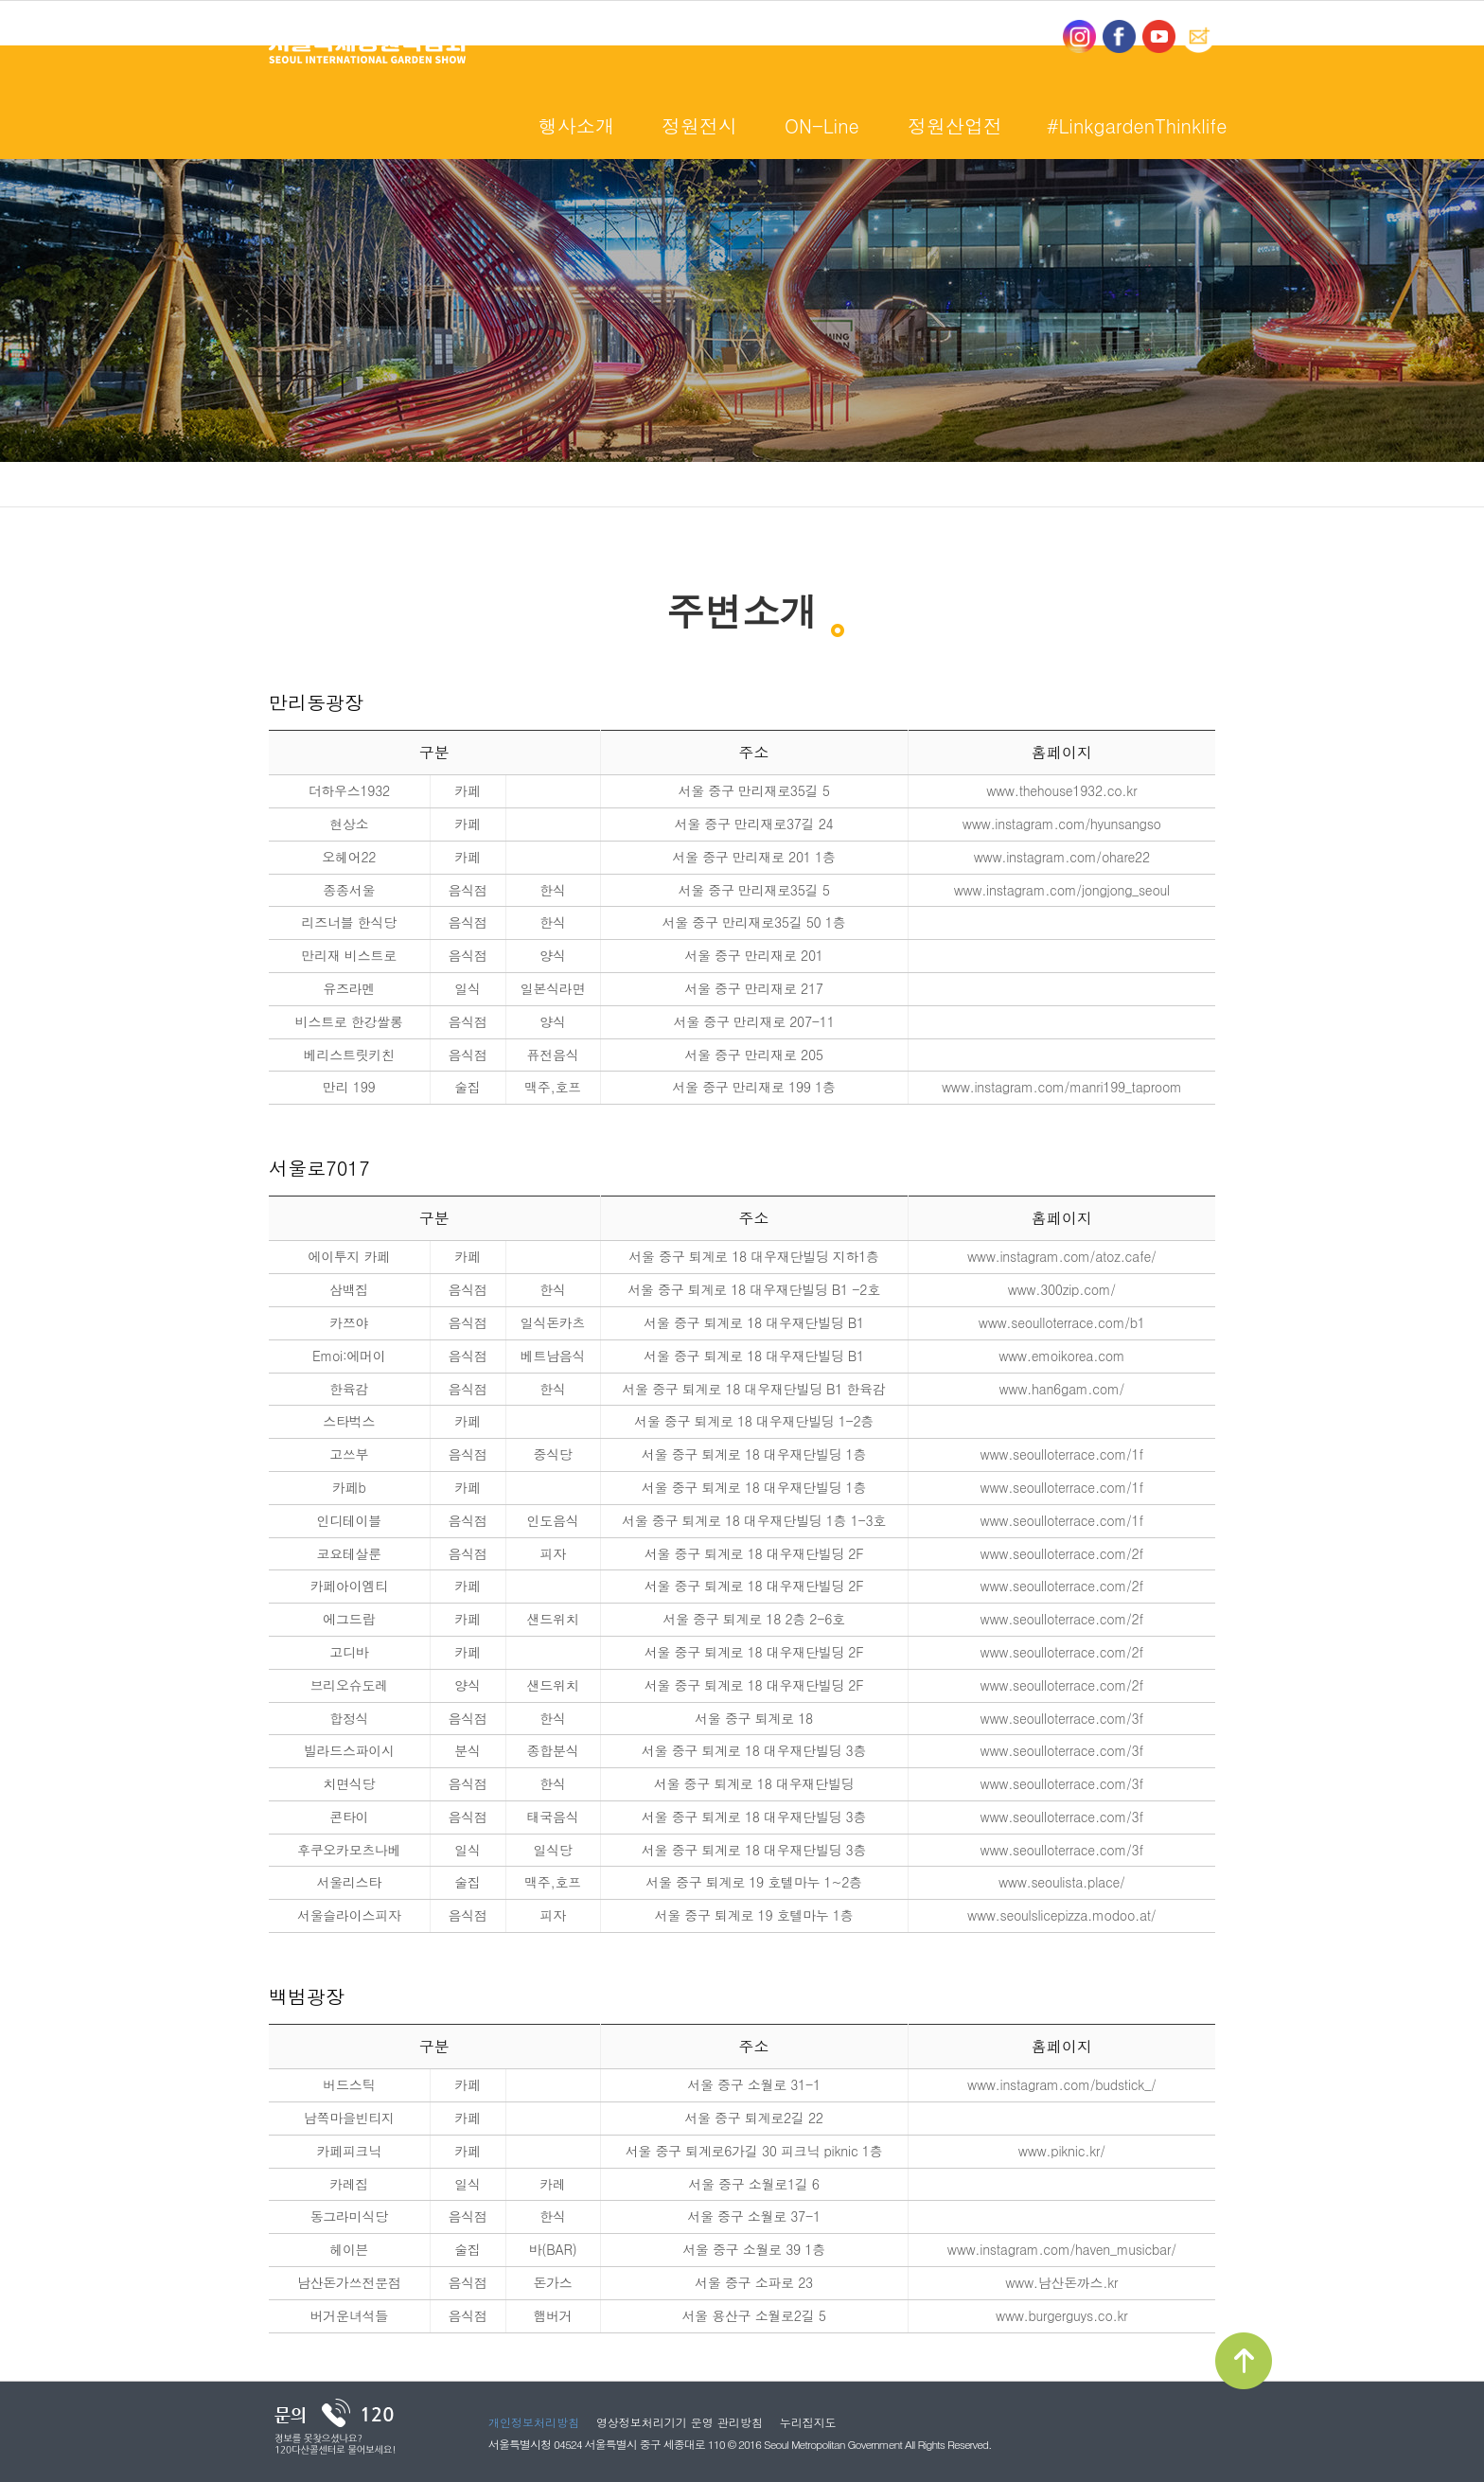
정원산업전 (955, 125)
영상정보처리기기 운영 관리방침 (679, 2422)
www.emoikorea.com (1061, 1355)
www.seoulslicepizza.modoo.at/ (1061, 1915)
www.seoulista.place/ (1061, 1881)
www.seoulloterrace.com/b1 (1062, 1322)
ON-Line (822, 125)
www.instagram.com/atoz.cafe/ (1062, 1256)
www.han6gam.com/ (1061, 1388)
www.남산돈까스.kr (1061, 2282)
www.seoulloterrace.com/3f (1061, 1718)
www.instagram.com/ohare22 (1062, 856)
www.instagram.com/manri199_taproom (1062, 1086)
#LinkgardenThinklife (1137, 125)
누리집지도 (808, 2422)
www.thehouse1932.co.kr (1061, 790)
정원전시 (699, 125)
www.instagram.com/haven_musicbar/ (1061, 2249)
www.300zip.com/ (1062, 1289)
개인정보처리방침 (533, 2422)
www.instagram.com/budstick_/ (1061, 2084)
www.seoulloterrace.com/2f (1061, 1553)
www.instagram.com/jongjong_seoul (1062, 889)
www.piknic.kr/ (1061, 2150)
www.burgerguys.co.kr (1061, 2315)
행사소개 (576, 125)
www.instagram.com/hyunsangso (1062, 823)
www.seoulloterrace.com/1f (1061, 1454)
